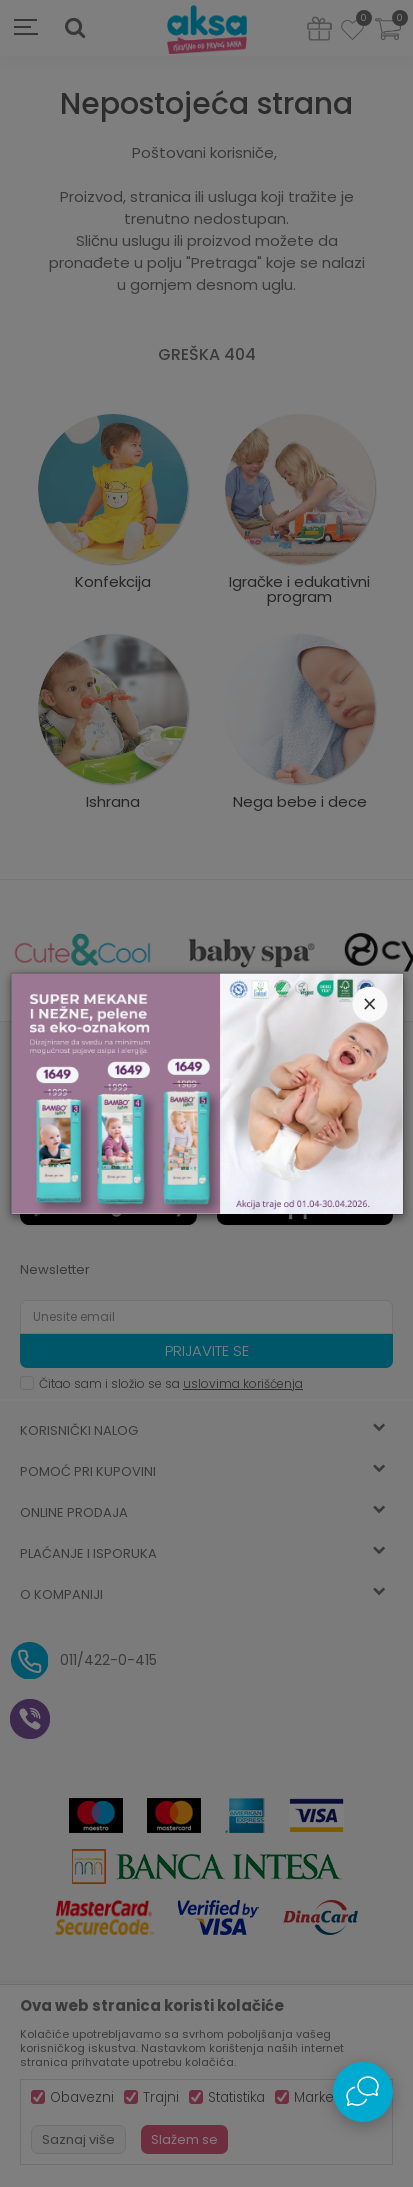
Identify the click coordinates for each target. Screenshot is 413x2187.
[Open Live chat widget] (363, 2092)
